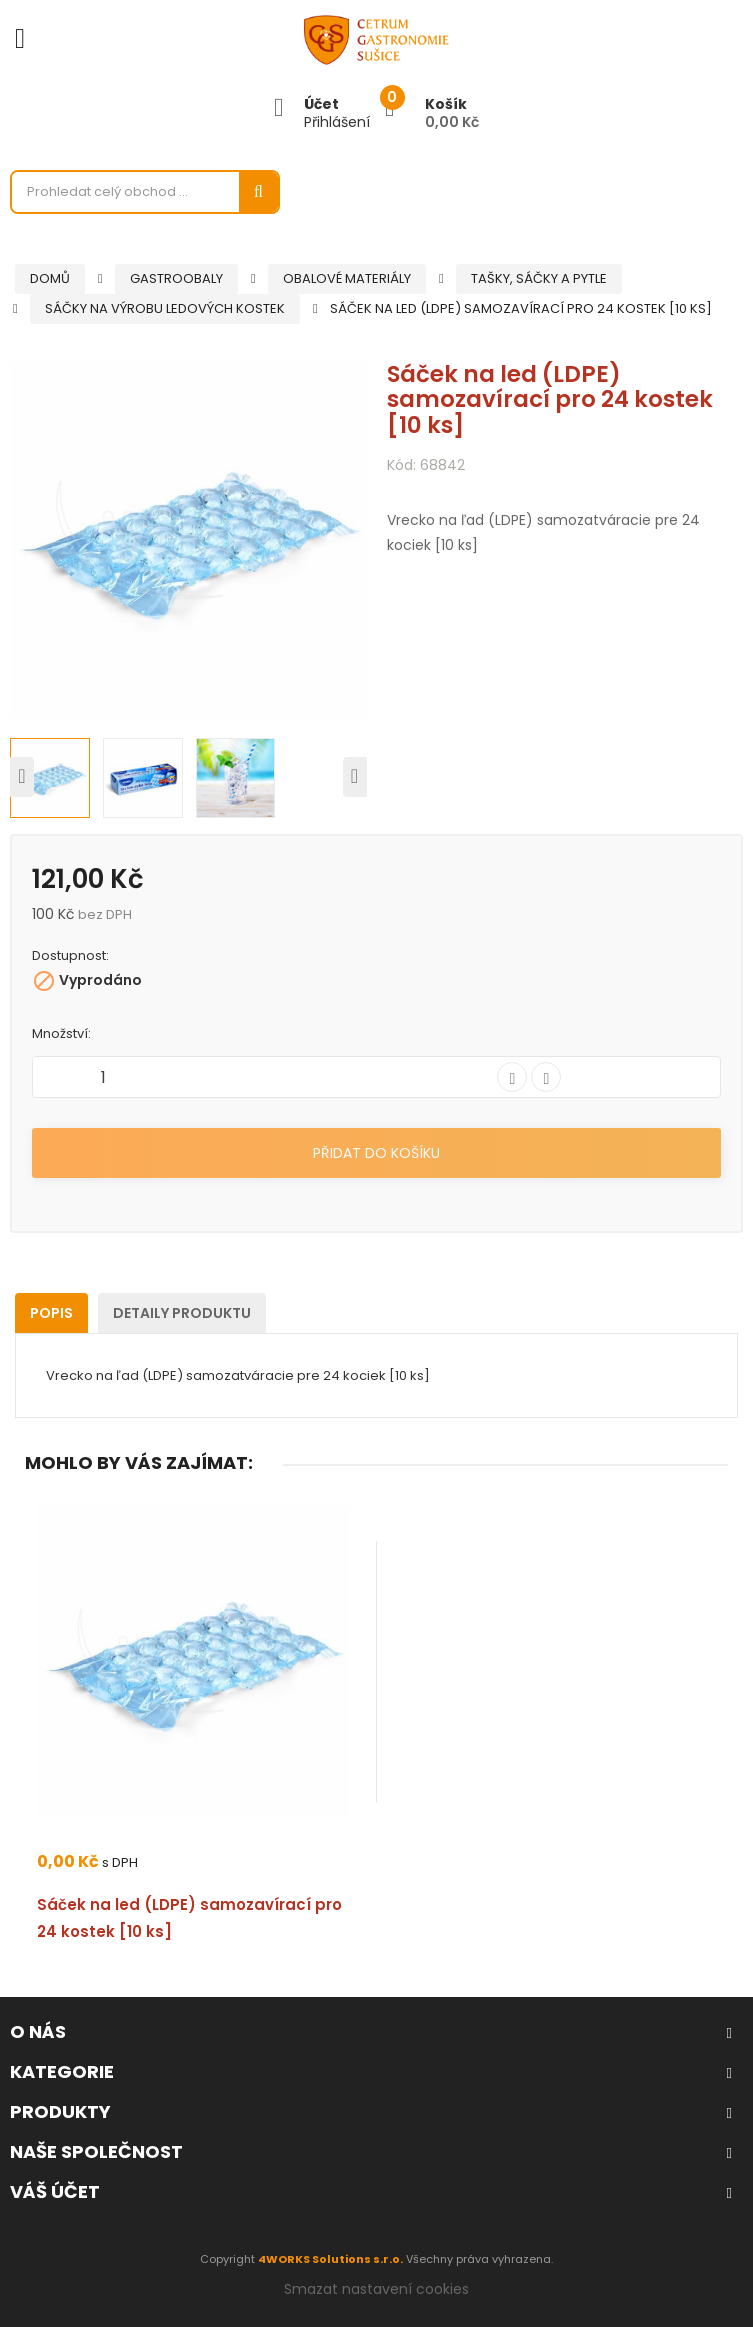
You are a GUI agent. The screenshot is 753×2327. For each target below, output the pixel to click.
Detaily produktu (182, 1313)
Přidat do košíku (376, 1153)
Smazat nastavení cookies (376, 2289)
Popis (51, 1313)
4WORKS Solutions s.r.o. (330, 2259)
